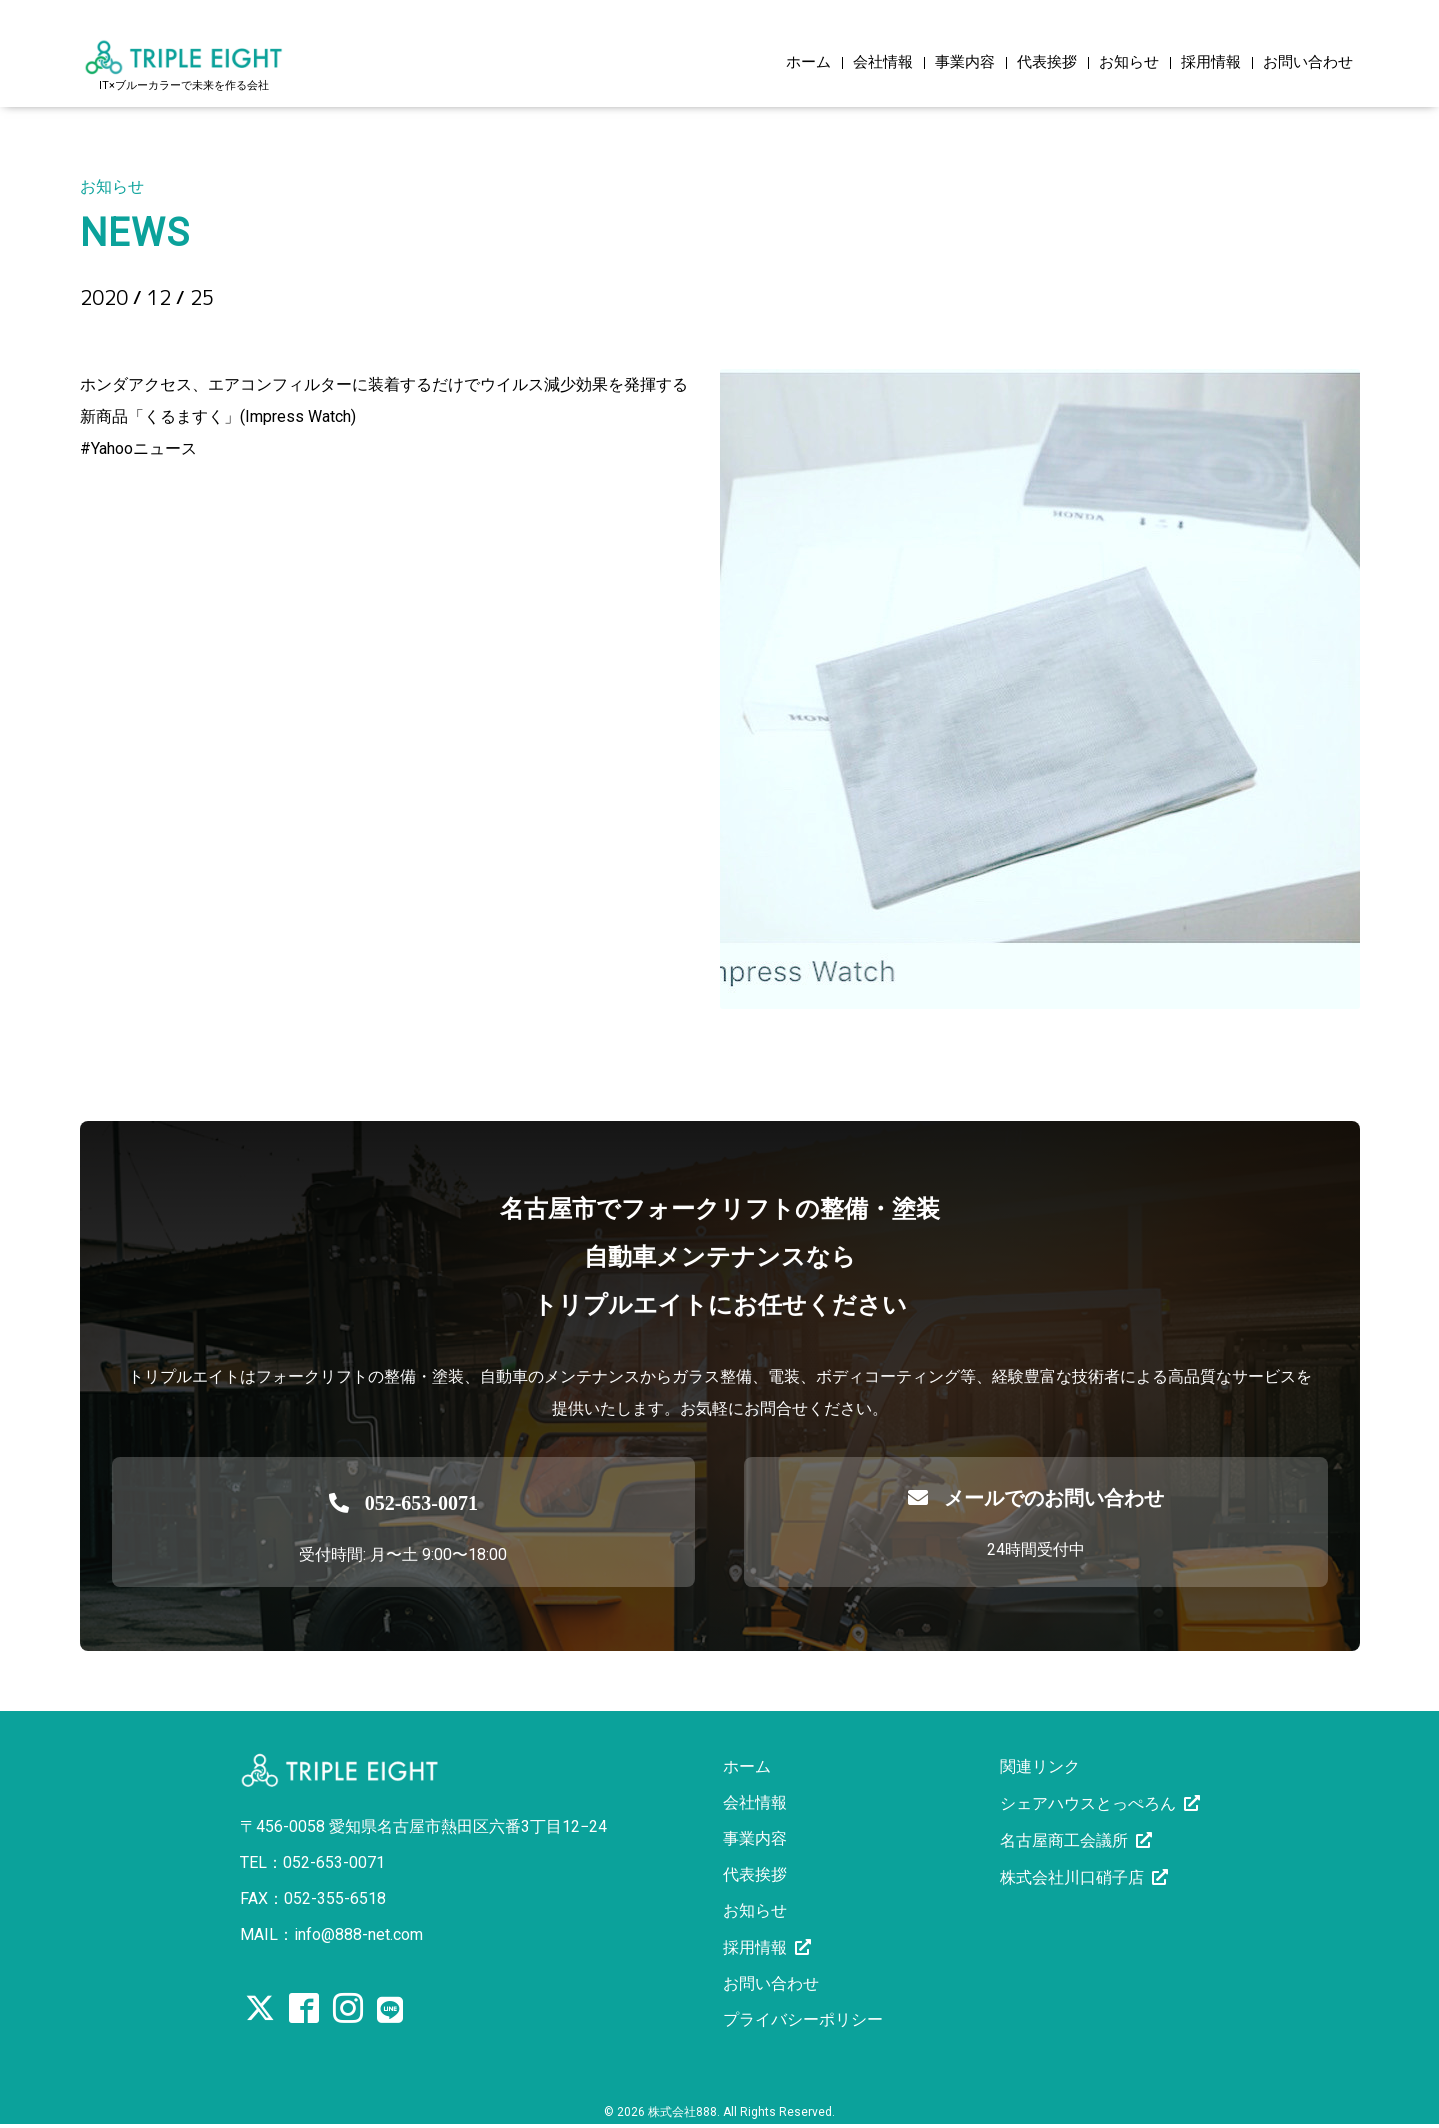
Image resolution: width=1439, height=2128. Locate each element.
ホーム (808, 63)
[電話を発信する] (404, 1498)
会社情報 (883, 63)
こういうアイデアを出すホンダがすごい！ (340, 332)
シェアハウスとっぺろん (1088, 1803)
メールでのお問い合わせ (1036, 1498)
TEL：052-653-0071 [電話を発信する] (312, 1862)
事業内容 (965, 63)
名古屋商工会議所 (1064, 1840)
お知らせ (1129, 63)
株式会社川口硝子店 (1072, 1877)
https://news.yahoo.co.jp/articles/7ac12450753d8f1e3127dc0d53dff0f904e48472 (370, 480)
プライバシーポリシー (803, 2019)
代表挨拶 (1047, 63)
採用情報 (1211, 63)
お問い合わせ (1308, 63)
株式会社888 (682, 2112)
